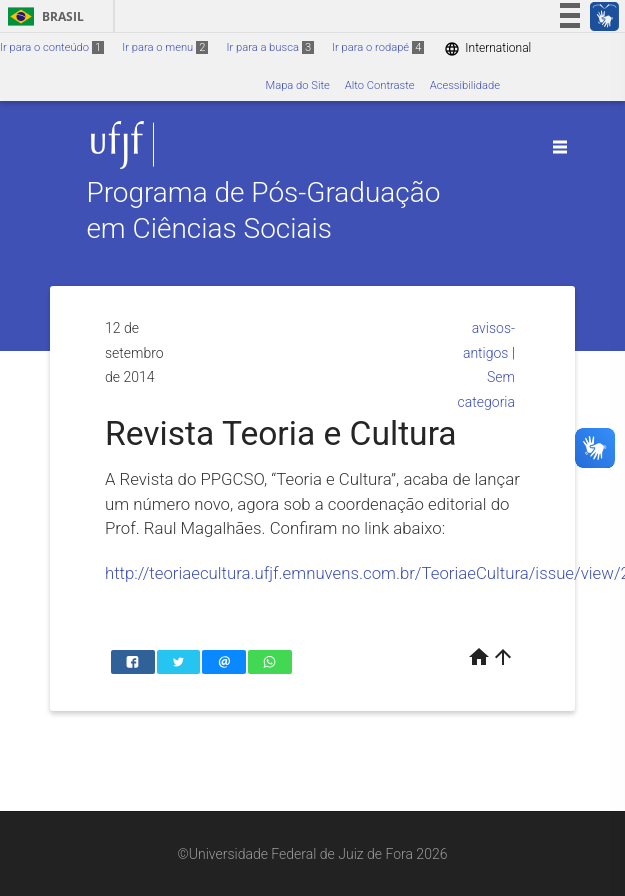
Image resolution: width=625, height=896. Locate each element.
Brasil (42, 16)
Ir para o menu (165, 47)
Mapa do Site (297, 85)
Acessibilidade (465, 85)
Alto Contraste (380, 85)
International (487, 48)
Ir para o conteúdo (52, 47)
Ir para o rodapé (378, 47)
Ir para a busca (270, 47)
